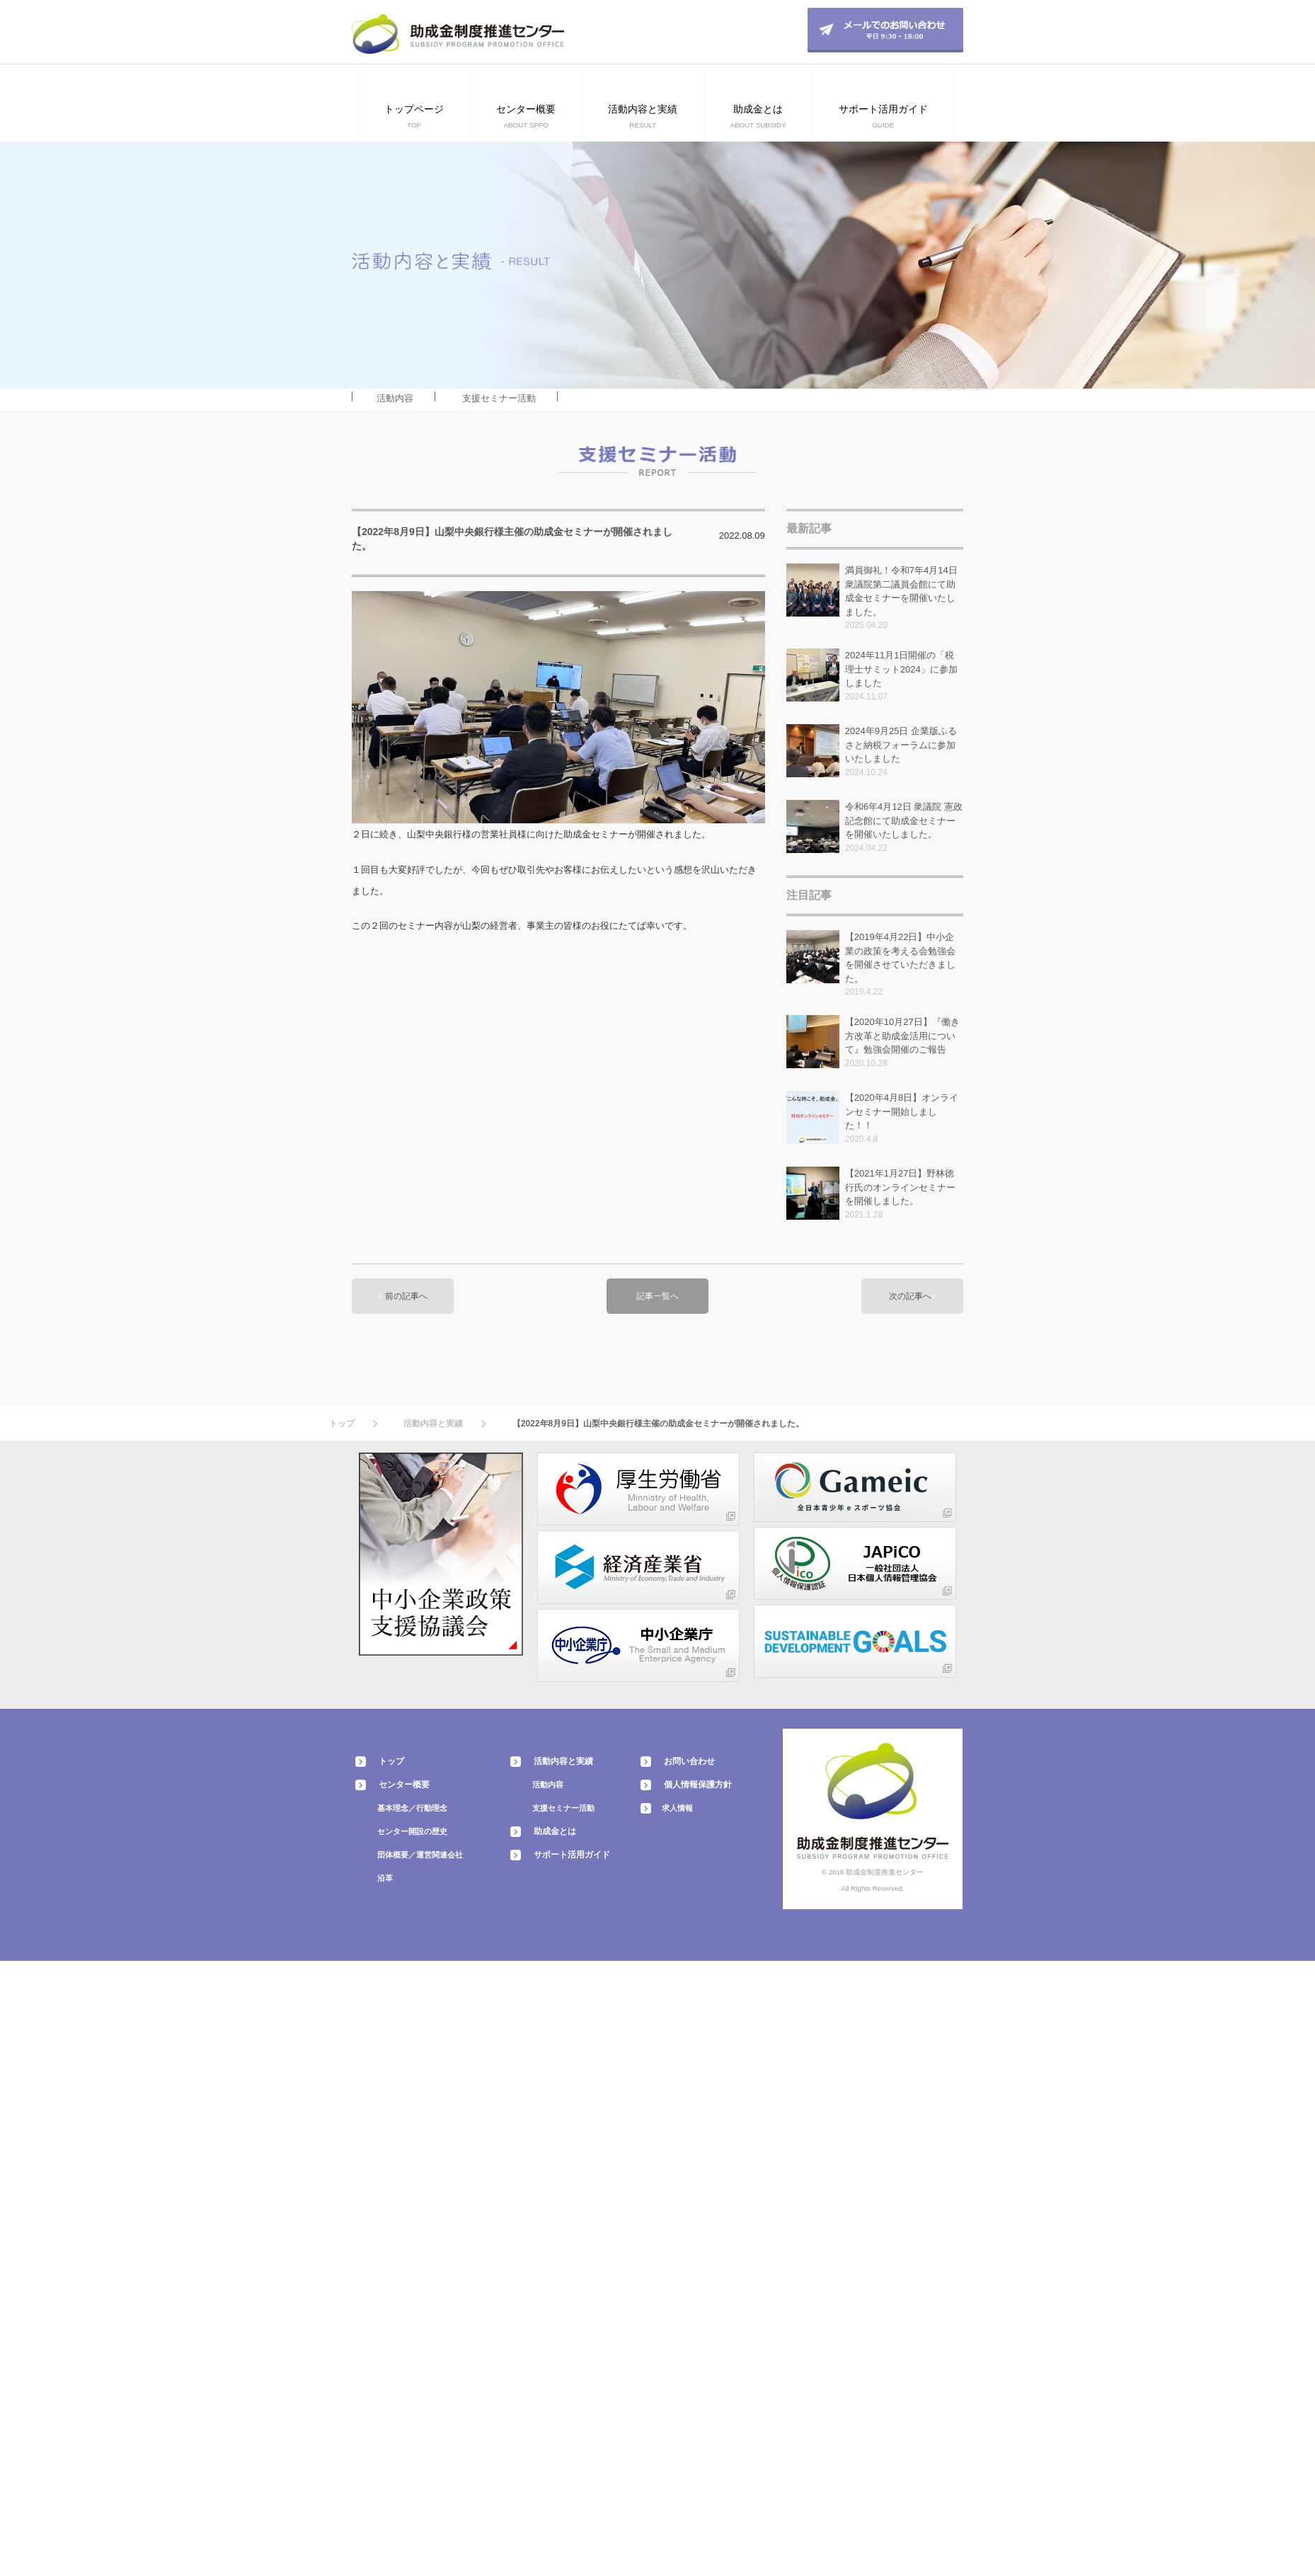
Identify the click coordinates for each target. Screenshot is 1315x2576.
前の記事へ (406, 1296)
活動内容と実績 (433, 1424)
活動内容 (395, 398)
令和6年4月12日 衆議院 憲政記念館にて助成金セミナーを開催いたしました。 (904, 820)
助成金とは (555, 1831)
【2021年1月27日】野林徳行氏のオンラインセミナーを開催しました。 (900, 1187)
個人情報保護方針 (698, 1785)
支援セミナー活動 (499, 398)
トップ (342, 1424)
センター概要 (404, 1785)
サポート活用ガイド (572, 1855)
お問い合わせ (689, 1761)
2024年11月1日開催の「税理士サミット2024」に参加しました (901, 669)
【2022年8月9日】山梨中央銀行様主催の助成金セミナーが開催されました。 (658, 1424)
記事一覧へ (657, 1296)
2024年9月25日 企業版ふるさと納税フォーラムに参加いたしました (901, 745)
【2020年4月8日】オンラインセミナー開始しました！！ (901, 1111)
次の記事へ (910, 1296)
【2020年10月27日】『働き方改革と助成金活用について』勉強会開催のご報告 (902, 1036)
